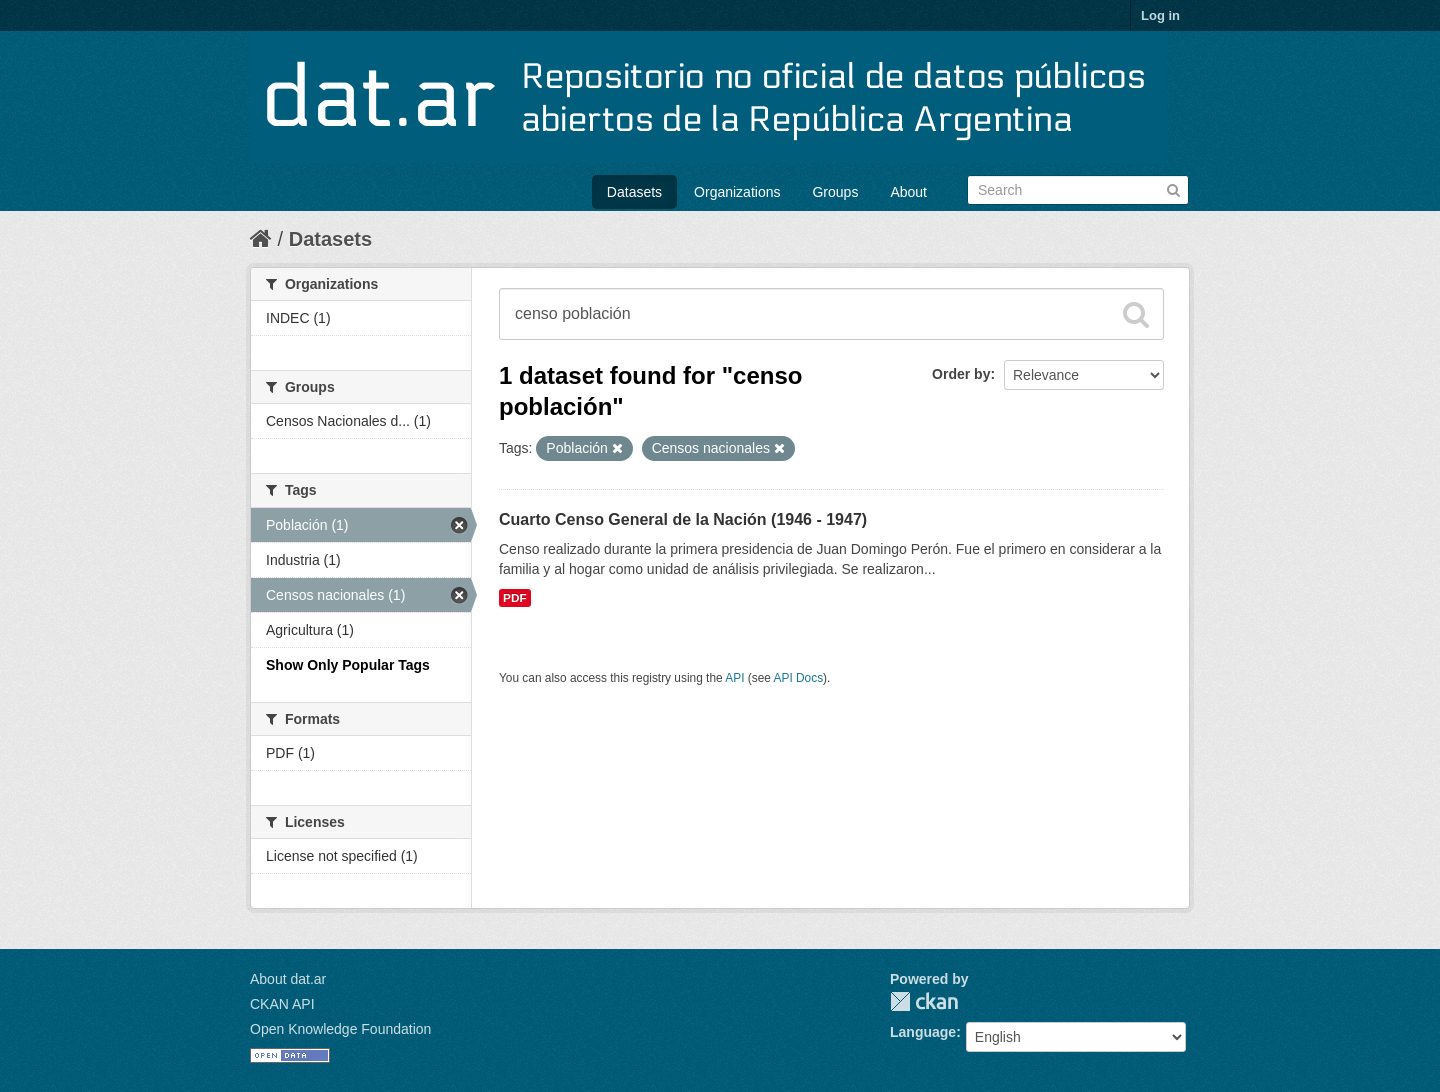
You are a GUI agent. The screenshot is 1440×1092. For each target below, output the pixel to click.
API (734, 678)
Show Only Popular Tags (348, 665)
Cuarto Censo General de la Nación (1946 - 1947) (683, 519)
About (908, 192)
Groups (835, 192)
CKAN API (282, 1004)
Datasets (634, 192)
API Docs (799, 678)
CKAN (924, 1001)
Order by (961, 374)
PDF (515, 598)
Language (923, 1032)
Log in (1160, 15)
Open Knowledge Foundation (340, 1029)
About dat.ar (288, 979)
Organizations (737, 192)
